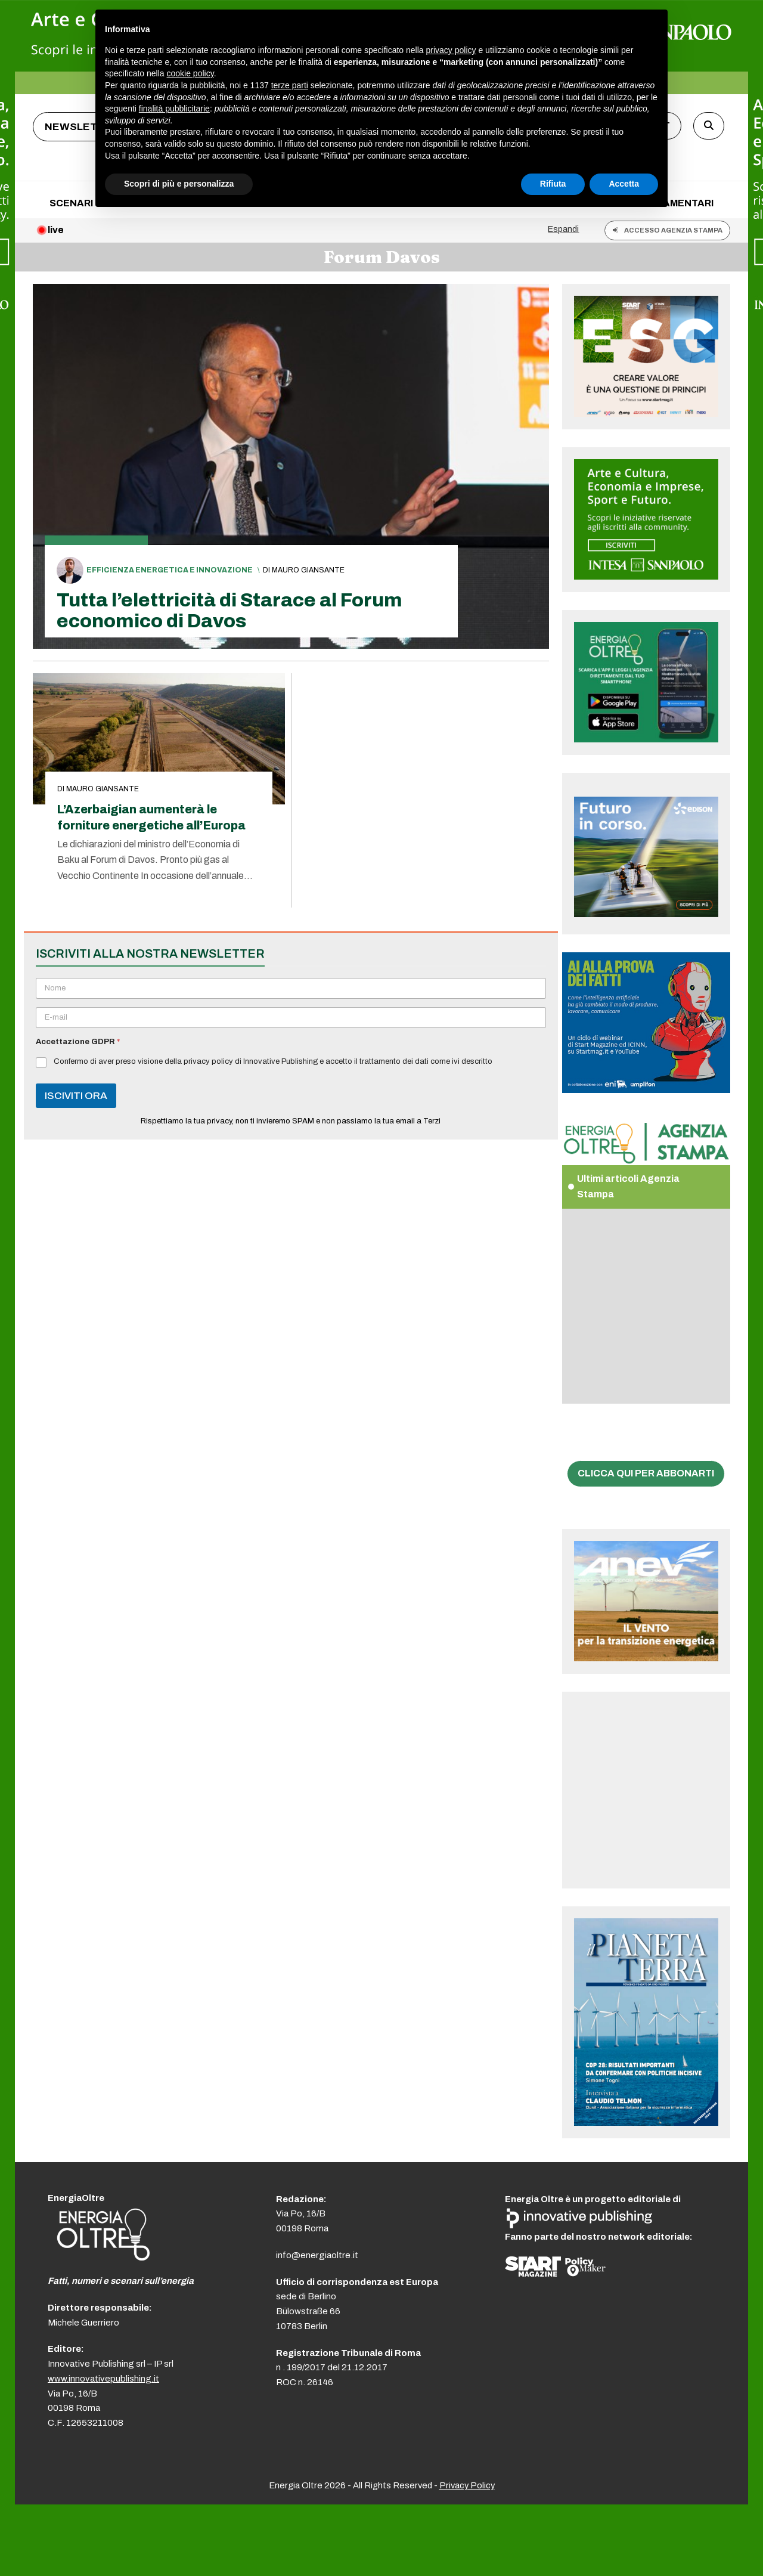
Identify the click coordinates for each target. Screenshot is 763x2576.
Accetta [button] (624, 183)
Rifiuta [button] (553, 183)
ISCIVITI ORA (76, 1095)
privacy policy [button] (451, 50)
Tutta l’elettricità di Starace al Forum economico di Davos (229, 610)
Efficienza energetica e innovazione (169, 570)
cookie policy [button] (190, 73)
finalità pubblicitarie (174, 108)
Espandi (563, 229)
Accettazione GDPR (78, 1042)
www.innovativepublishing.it (103, 2378)
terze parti (289, 85)
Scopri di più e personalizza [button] (179, 183)
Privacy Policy (467, 2485)
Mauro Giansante (308, 570)
